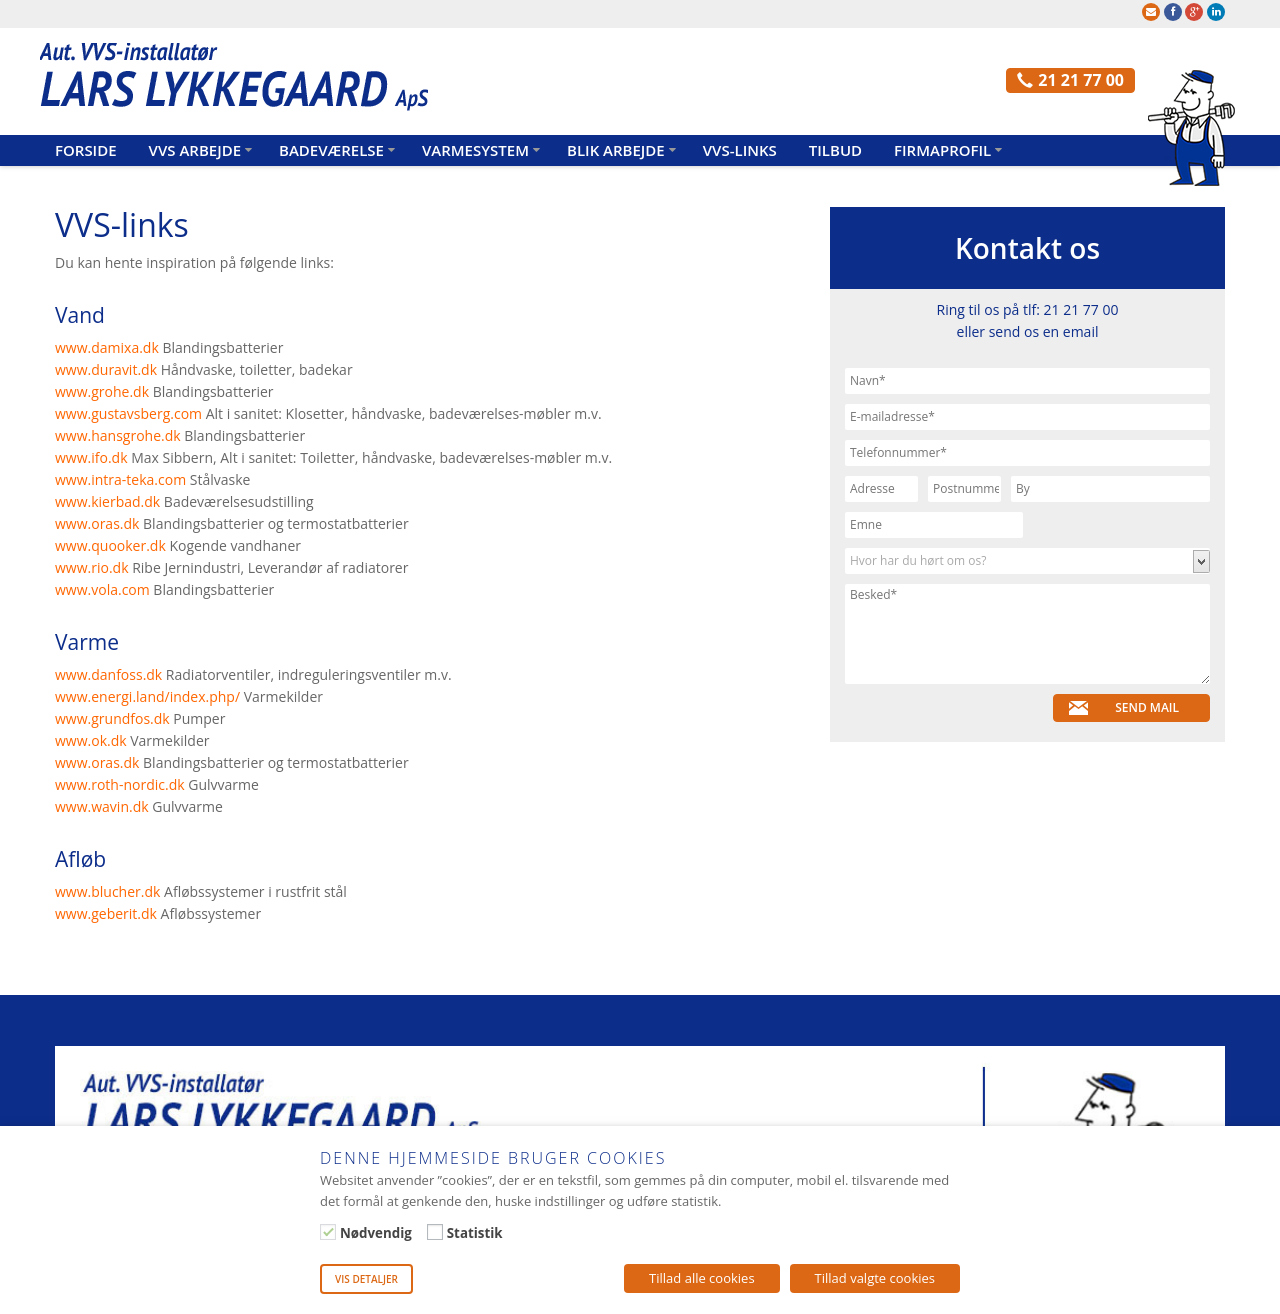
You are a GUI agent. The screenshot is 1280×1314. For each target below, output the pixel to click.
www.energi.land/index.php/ (147, 696)
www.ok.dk (91, 740)
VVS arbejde (195, 150)
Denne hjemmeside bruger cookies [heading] (493, 1158)
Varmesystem (475, 150)
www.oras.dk (97, 523)
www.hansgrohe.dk (118, 435)
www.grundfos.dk (112, 718)
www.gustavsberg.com (130, 413)
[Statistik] (435, 1232)
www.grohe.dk (102, 391)
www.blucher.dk (109, 891)
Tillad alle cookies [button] (702, 1278)
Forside (86, 150)
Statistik (475, 1233)
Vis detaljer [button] (366, 1279)
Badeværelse (331, 150)
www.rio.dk (92, 567)
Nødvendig (376, 1233)
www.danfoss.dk (108, 674)
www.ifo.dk (91, 457)
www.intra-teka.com (120, 479)
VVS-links (740, 150)
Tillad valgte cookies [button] (875, 1278)
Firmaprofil (942, 150)
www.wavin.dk (102, 806)
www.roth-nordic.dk (120, 784)
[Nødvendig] (328, 1232)
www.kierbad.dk (107, 501)
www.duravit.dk (106, 369)
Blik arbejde (616, 150)
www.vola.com (102, 589)
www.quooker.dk (110, 545)
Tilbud (835, 150)
